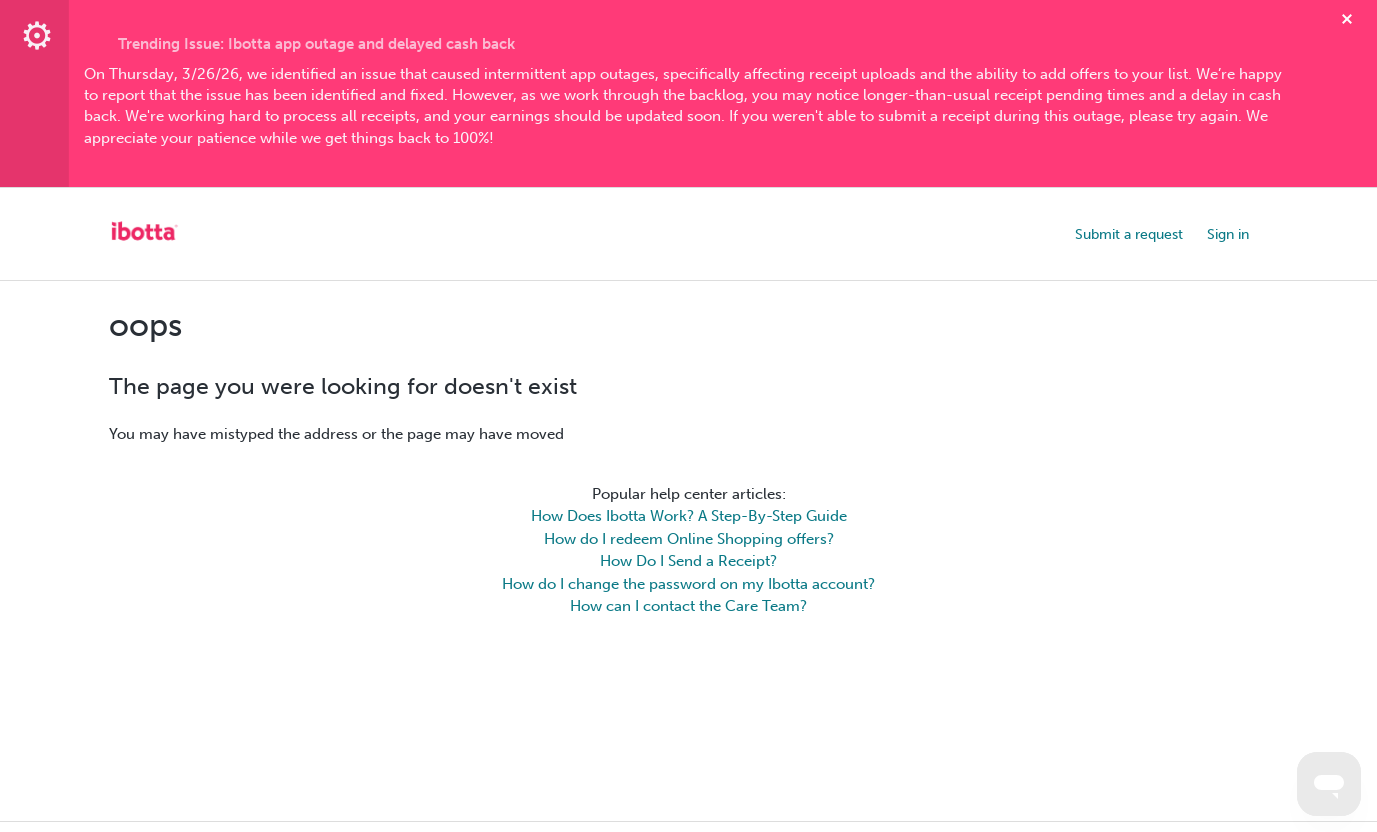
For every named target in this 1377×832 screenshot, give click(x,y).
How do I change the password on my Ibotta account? (688, 584)
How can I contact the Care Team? (688, 606)
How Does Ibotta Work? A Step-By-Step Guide (689, 516)
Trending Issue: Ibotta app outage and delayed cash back (316, 44)
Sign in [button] (1228, 234)
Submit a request (1129, 234)
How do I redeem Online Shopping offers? (689, 539)
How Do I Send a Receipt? (688, 561)
